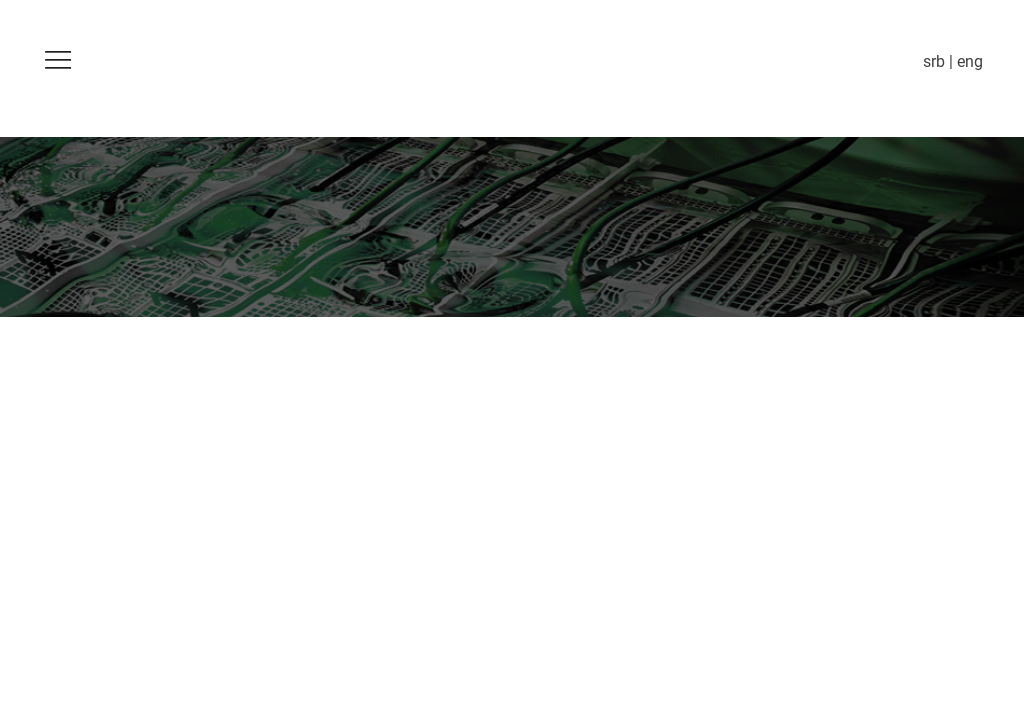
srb (934, 60)
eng (970, 60)
